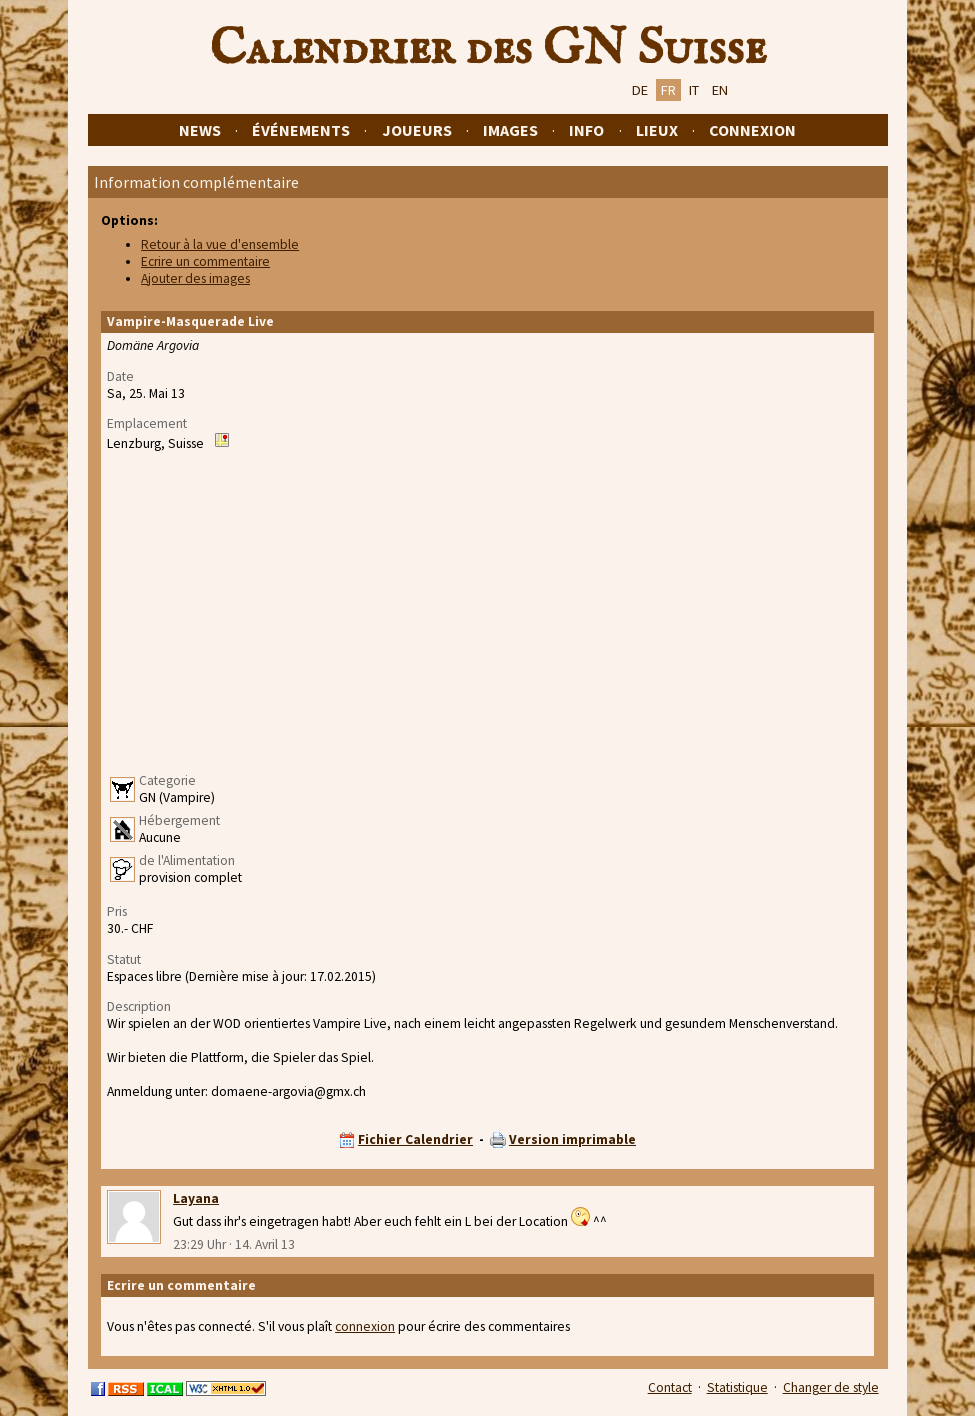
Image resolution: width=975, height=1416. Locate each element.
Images (510, 130)
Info (586, 130)
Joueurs (417, 130)
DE (640, 90)
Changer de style (831, 1387)
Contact (670, 1387)
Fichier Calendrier (415, 1139)
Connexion (752, 130)
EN (720, 90)
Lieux (657, 130)
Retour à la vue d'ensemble (220, 244)
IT (694, 90)
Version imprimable (572, 1139)
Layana (196, 1198)
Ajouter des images (195, 278)
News (200, 130)
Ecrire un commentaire (205, 261)
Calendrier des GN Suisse (488, 49)
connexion (365, 1326)
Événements (301, 130)
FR (668, 90)
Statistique (737, 1387)
